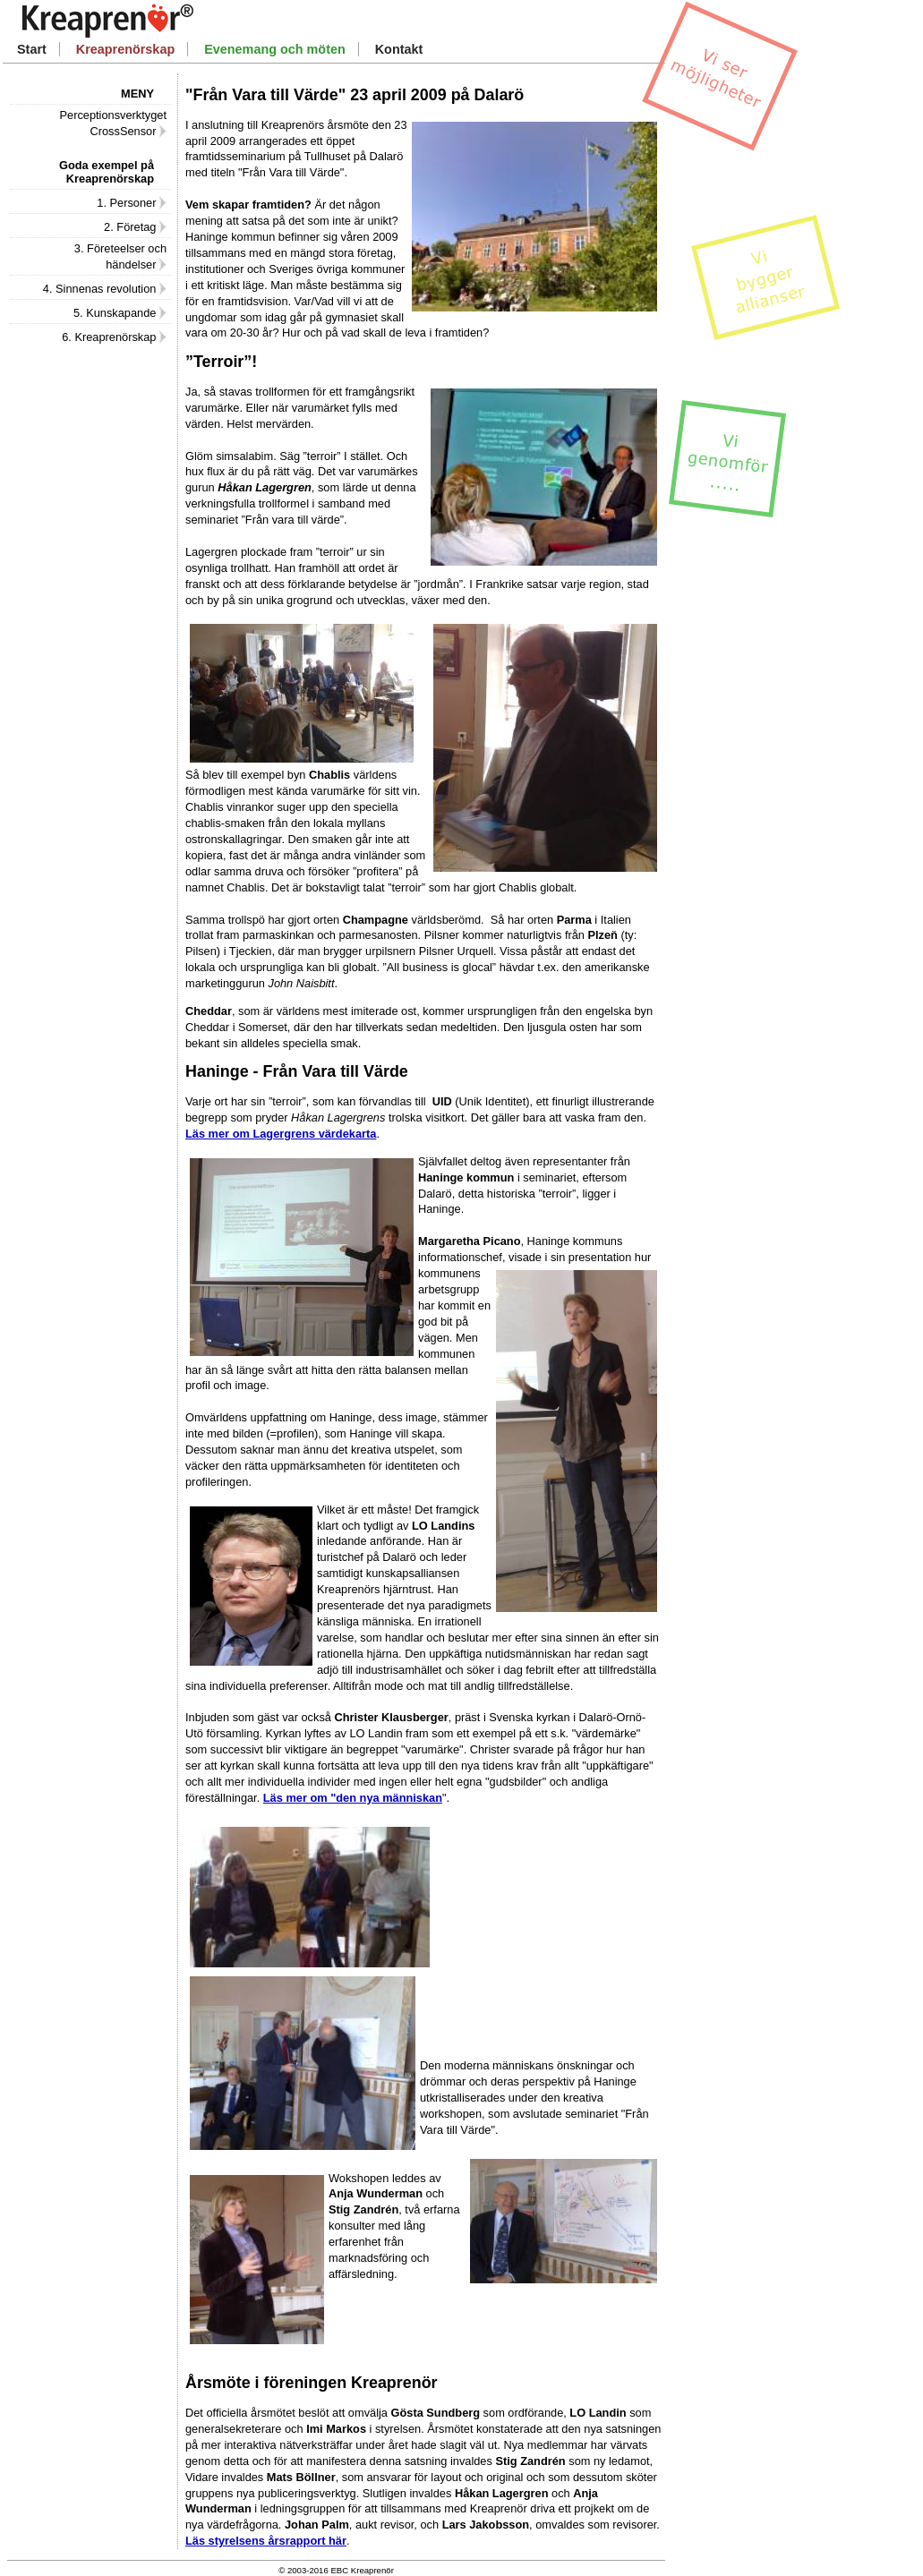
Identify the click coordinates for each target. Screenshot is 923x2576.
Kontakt (399, 49)
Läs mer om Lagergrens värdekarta (280, 1133)
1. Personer (132, 202)
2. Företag (135, 227)
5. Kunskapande (120, 313)
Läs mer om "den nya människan (352, 1797)
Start (32, 49)
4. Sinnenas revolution (105, 288)
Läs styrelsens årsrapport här (265, 2540)
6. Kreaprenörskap (114, 337)
